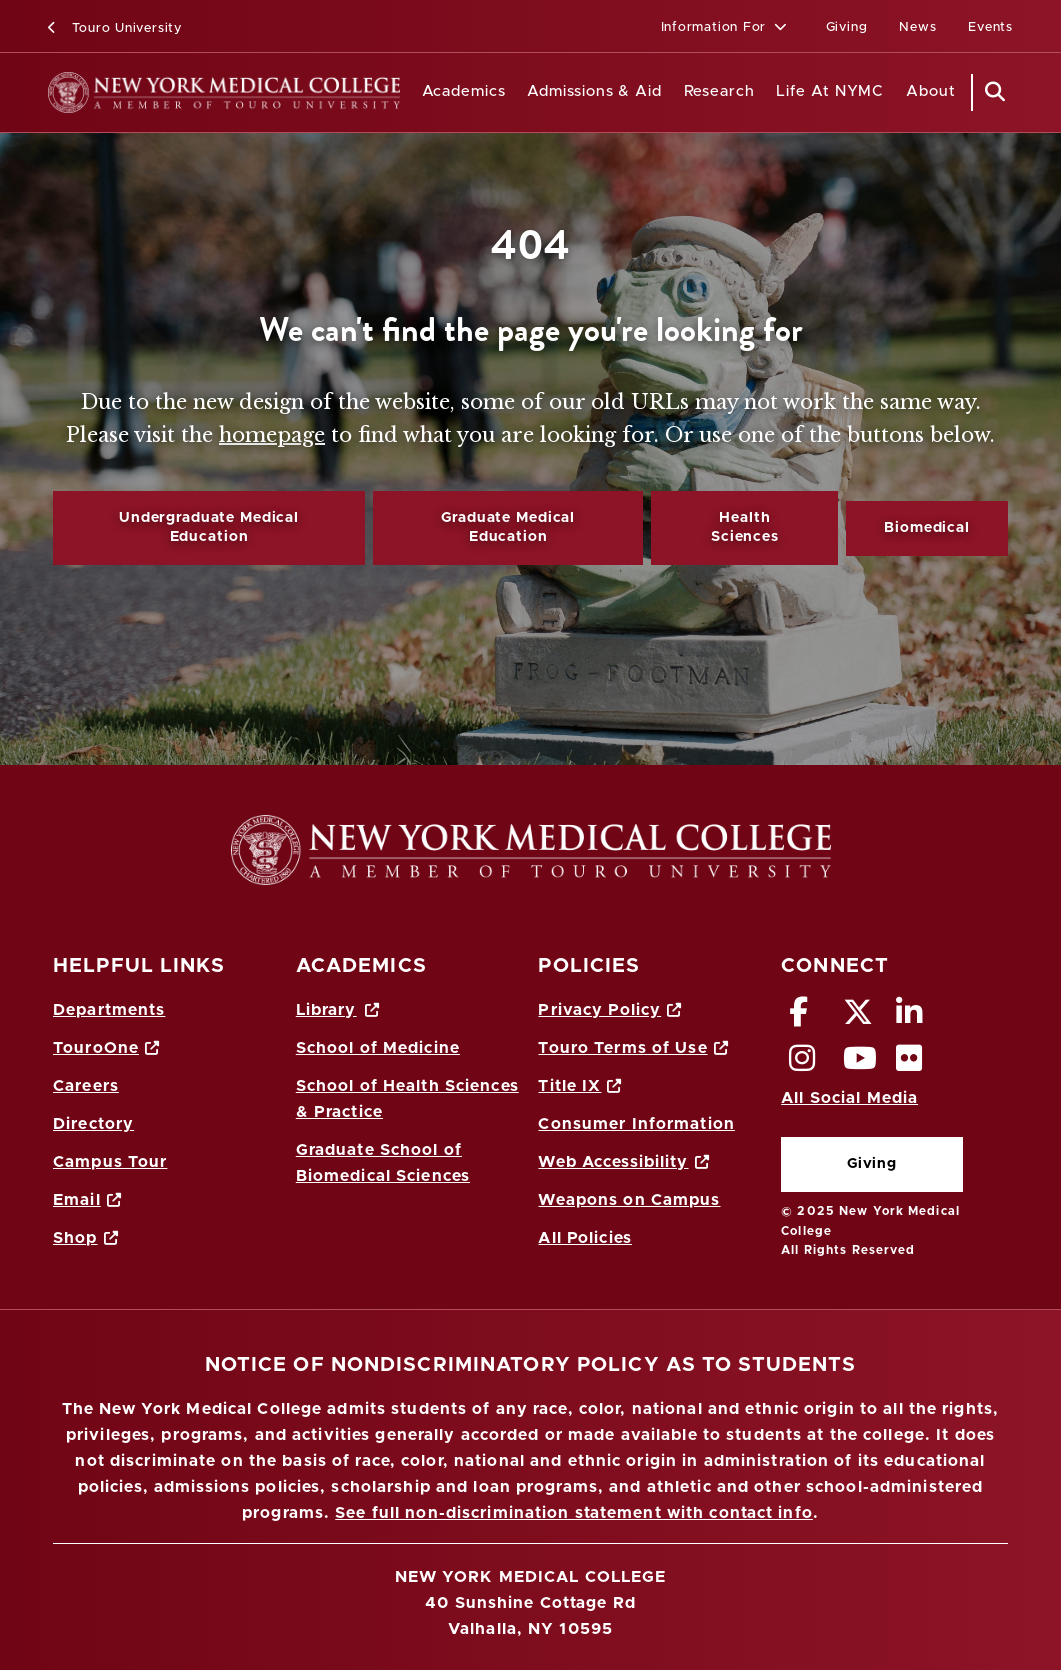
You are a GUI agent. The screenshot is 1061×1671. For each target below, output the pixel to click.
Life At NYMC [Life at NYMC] (830, 91)
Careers (86, 1086)
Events (990, 27)
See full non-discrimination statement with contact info (574, 1513)
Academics (464, 91)
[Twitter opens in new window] (858, 1018)
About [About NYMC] (931, 91)
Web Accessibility (623, 1162)
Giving (872, 1164)
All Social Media (849, 1098)
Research (719, 91)
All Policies (584, 1238)
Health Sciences (745, 527)
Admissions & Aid (594, 91)
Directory (93, 1124)
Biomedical (927, 528)
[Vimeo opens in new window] (860, 1064)
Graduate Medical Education (508, 527)
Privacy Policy (610, 1010)
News (917, 27)
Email (87, 1200)
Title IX (580, 1086)
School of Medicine (378, 1048)
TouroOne (106, 1048)
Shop (86, 1238)
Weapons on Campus (629, 1200)
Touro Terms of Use (633, 1048)
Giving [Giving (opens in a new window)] (847, 27)
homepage (272, 435)
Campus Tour (110, 1162)
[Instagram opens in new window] (802, 1064)
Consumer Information (636, 1124)
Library (338, 1010)
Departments (109, 1010)
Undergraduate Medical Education (209, 527)
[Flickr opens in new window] (909, 1064)
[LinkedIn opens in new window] (909, 1018)
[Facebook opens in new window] (799, 1018)
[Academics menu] (520, 92)
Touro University (115, 28)
